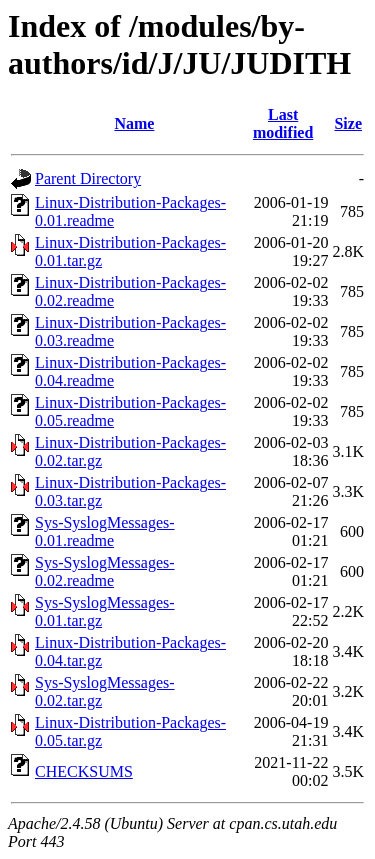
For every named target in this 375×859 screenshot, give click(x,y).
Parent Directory (88, 178)
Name (134, 123)
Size (348, 123)
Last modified (283, 123)
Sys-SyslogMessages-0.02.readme (105, 571)
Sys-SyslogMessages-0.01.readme (105, 531)
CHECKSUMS (84, 771)
